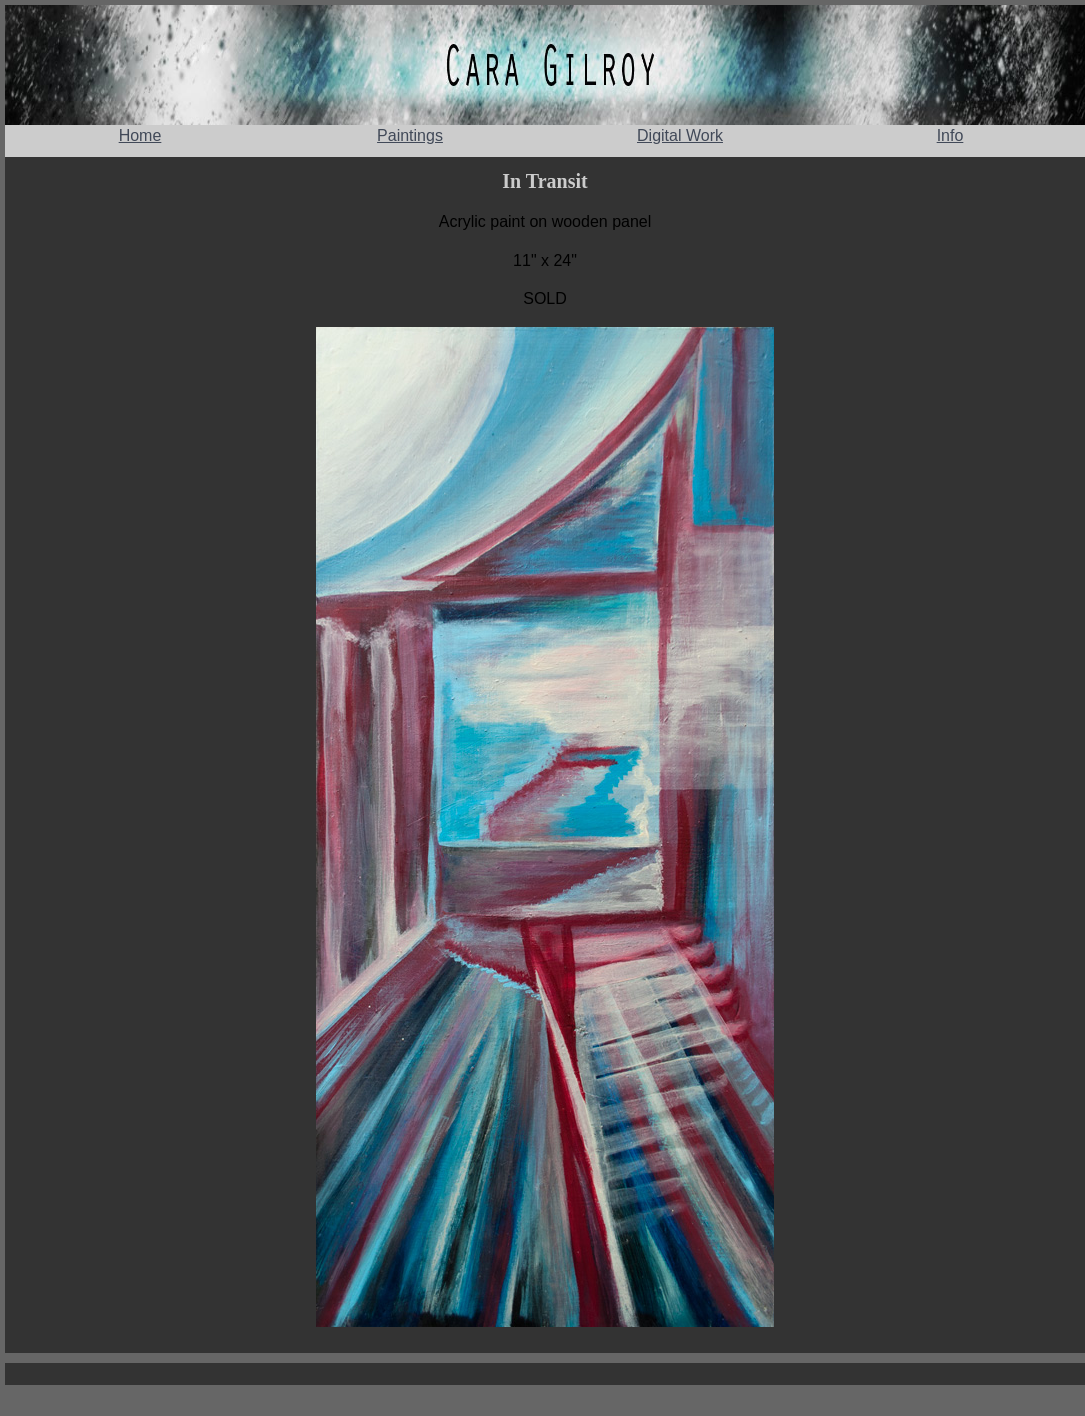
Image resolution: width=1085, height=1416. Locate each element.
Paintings (410, 135)
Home (140, 135)
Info (950, 135)
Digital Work (680, 135)
